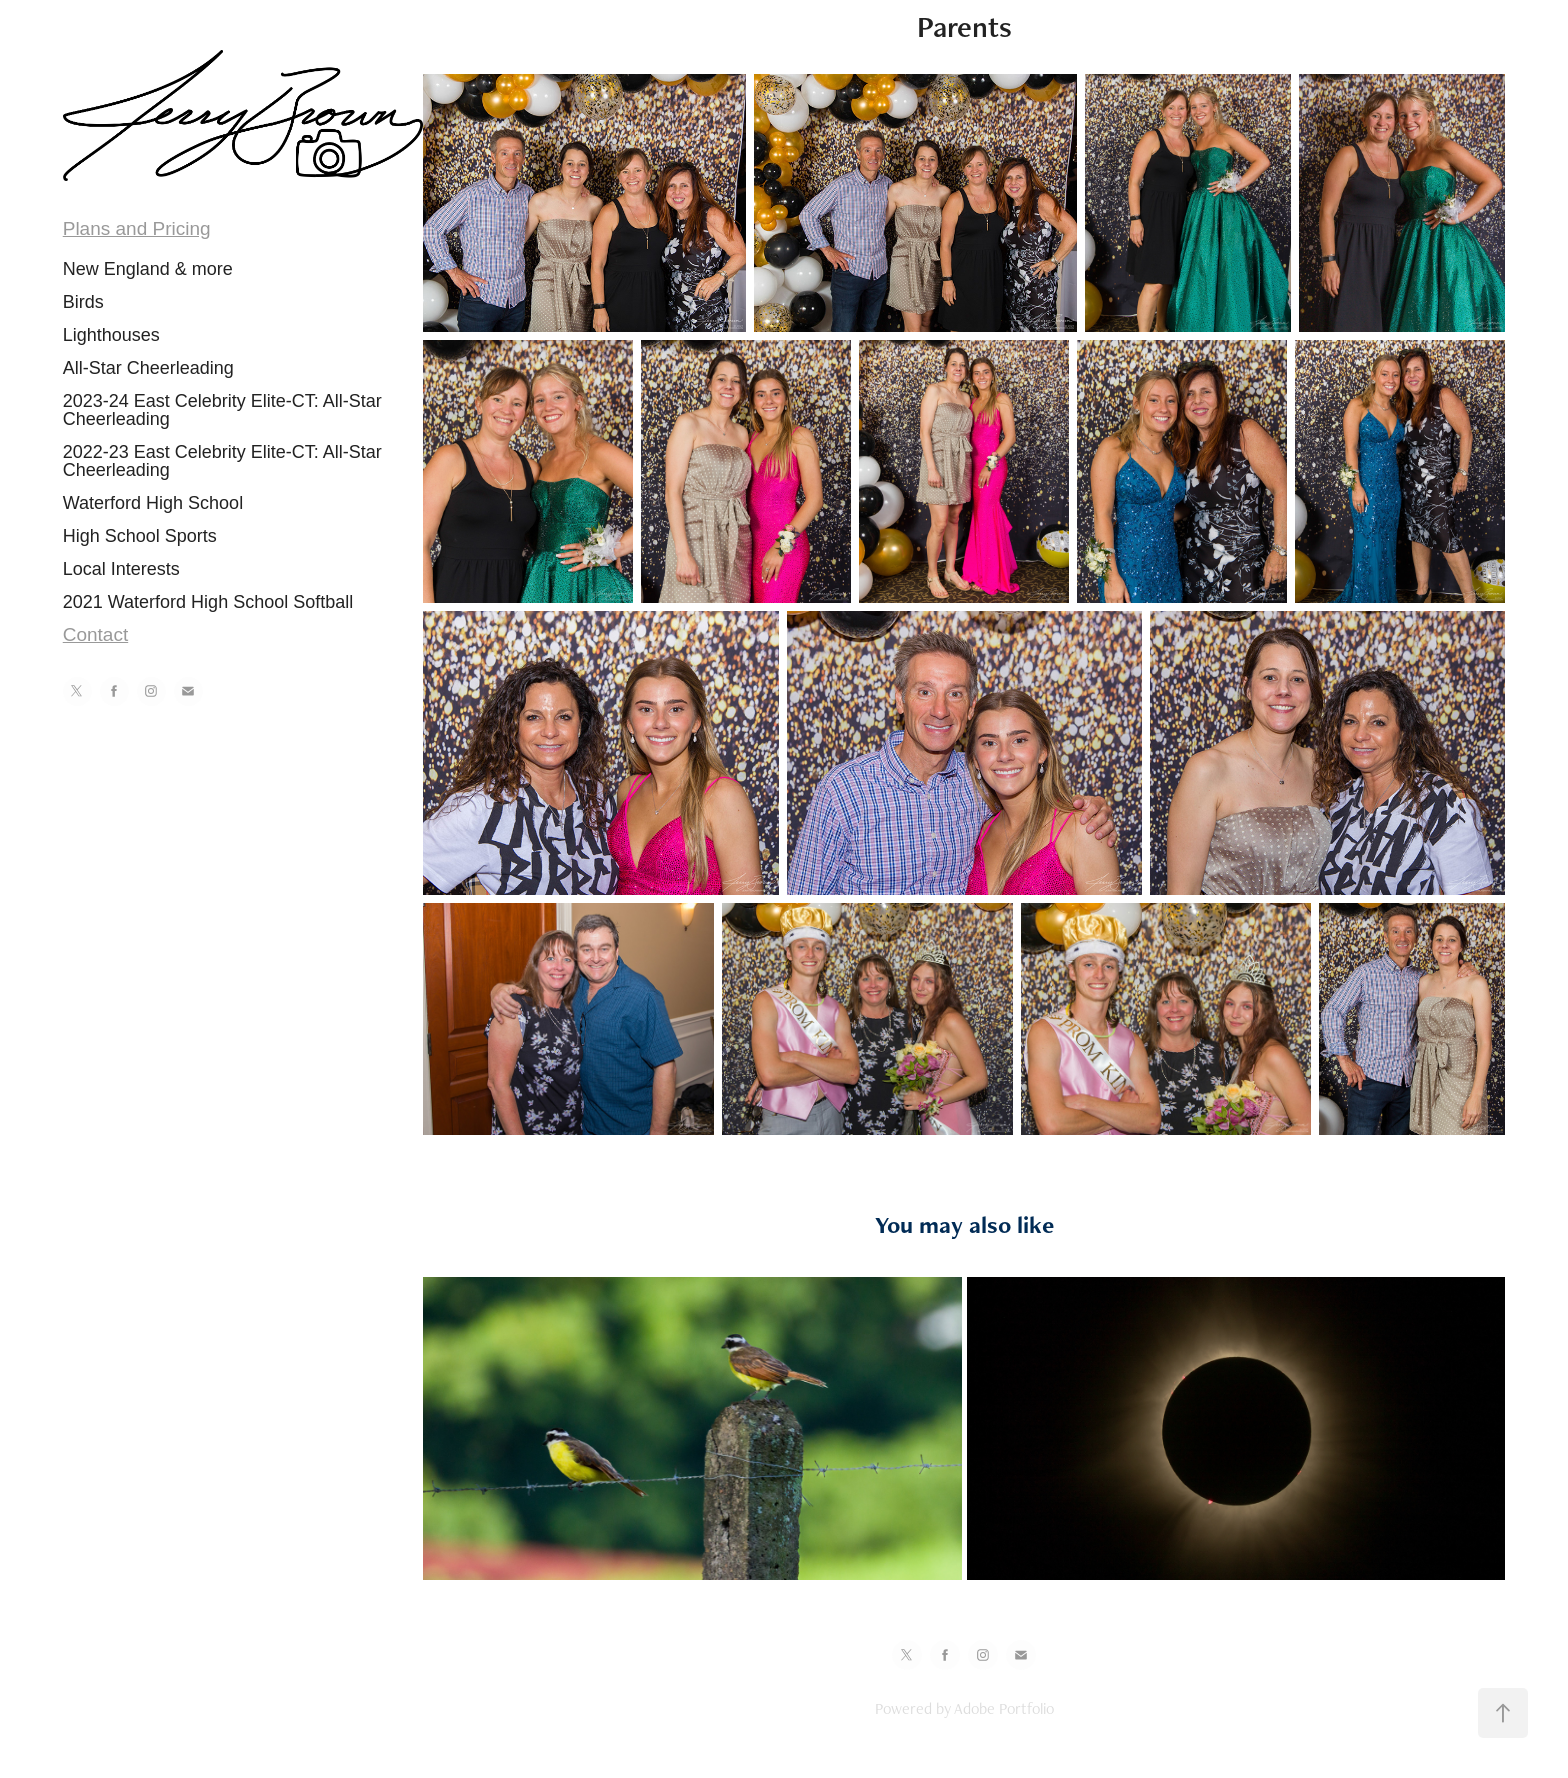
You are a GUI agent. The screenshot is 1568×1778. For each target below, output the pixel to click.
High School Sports (140, 536)
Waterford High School (153, 503)
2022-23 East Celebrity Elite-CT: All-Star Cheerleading (222, 461)
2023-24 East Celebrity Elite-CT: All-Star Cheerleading (222, 410)
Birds (83, 302)
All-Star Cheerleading (148, 368)
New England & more (148, 269)
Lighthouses (111, 335)
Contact (95, 634)
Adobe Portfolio (1004, 1708)
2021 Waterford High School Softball (208, 602)
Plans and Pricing (137, 228)
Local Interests (121, 569)
